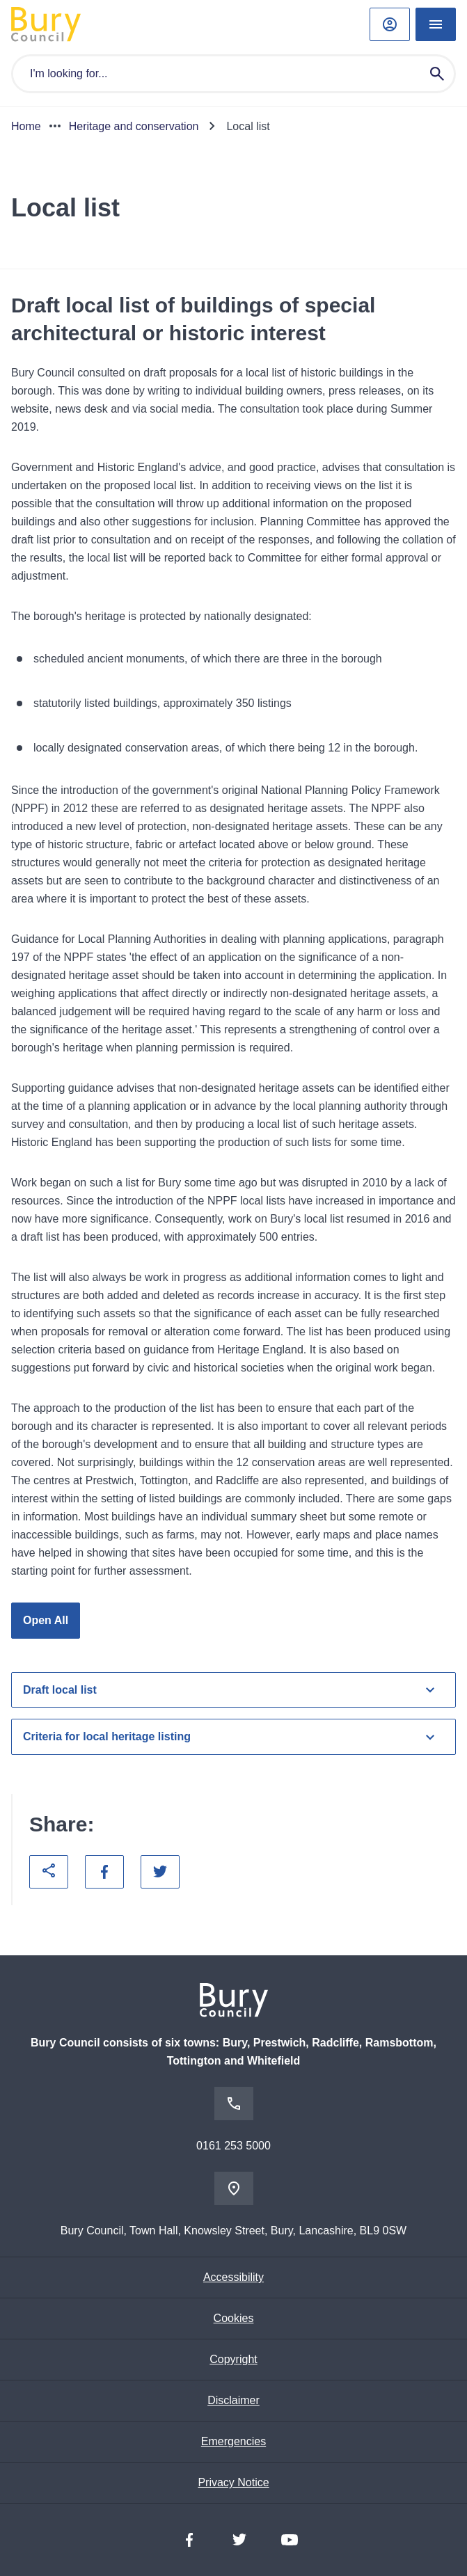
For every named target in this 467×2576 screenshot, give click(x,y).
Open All (45, 1620)
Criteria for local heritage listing (230, 1736)
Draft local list (230, 1689)
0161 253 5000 (233, 2146)
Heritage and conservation (134, 126)
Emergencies (233, 2441)
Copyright (233, 2359)
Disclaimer (233, 2400)
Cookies (234, 2318)
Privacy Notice (233, 2482)
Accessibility (233, 2277)
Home (26, 126)
